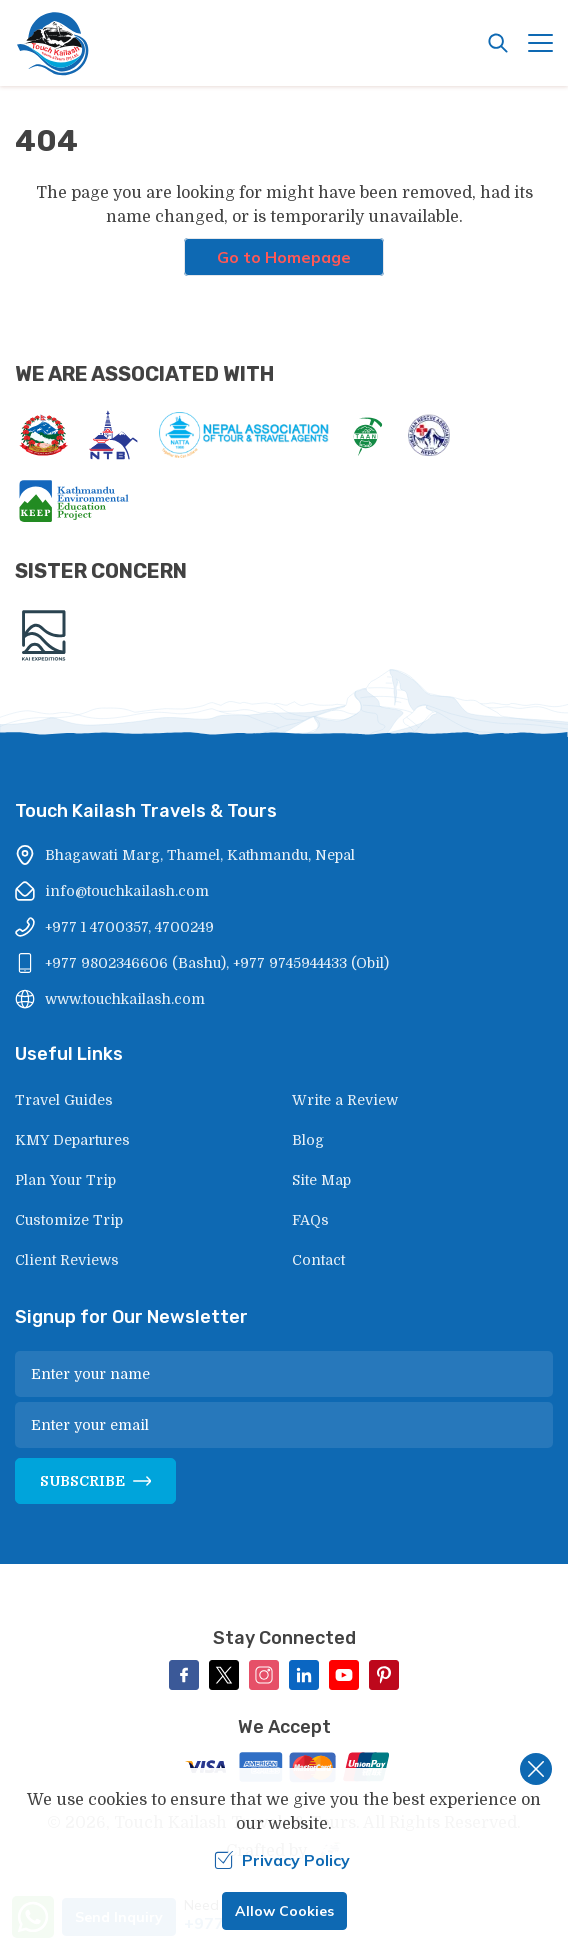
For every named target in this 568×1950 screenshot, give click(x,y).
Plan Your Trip (65, 1180)
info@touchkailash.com (127, 891)
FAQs (310, 1220)
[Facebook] (184, 1675)
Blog (308, 1140)
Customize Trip (69, 1220)
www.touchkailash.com (125, 999)
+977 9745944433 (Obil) (311, 963)
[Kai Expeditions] (44, 635)
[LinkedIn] (304, 1675)
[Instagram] (264, 1675)
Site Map (321, 1180)
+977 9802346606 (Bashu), (137, 963)
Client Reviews (67, 1260)
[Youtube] (344, 1675)
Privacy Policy (282, 1860)
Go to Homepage (284, 257)
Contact (318, 1260)
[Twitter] (224, 1675)
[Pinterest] (384, 1675)
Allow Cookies (284, 1911)
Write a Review (345, 1100)
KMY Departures (72, 1140)
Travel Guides (64, 1100)
